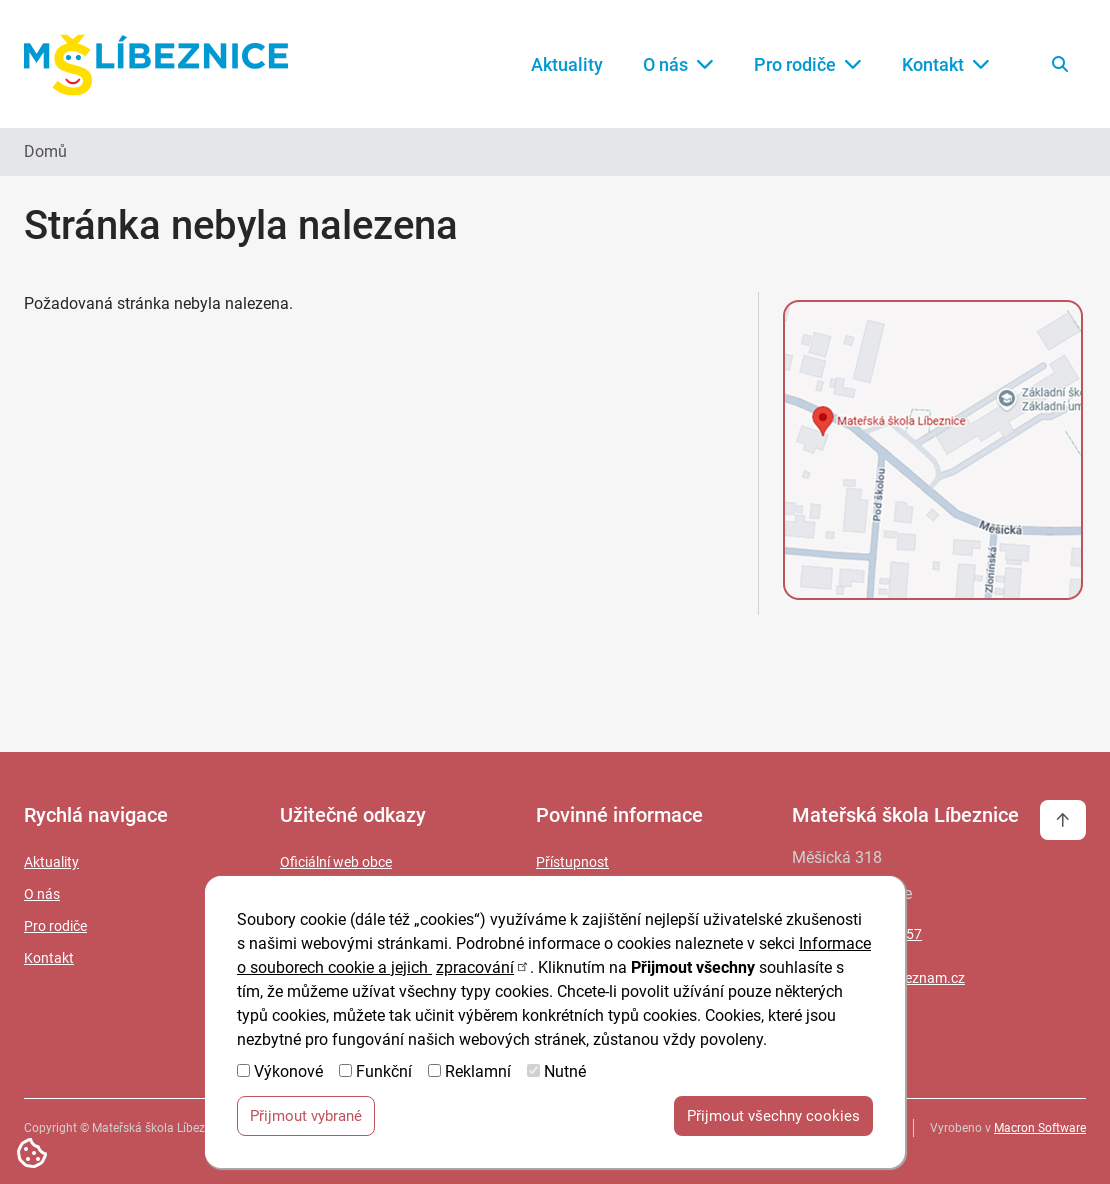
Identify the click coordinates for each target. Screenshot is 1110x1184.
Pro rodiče (808, 64)
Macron (1040, 1128)
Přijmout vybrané (306, 1123)
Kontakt (946, 64)
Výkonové (288, 1078)
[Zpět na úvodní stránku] (156, 64)
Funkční (384, 1078)
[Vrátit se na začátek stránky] (1063, 820)
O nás (678, 64)
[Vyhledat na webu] (1060, 64)
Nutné (565, 1078)
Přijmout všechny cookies (773, 1123)
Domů (45, 151)
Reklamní (478, 1078)
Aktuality (567, 64)
